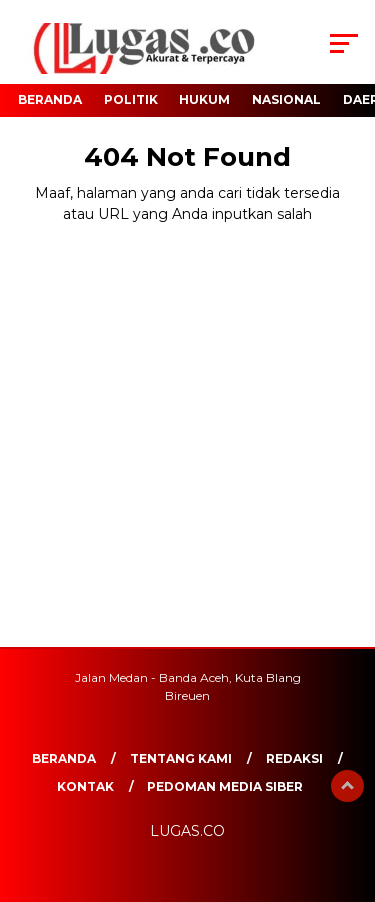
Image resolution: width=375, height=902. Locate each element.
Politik (131, 99)
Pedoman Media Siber (225, 786)
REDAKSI (294, 758)
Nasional (286, 99)
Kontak (85, 786)
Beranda (50, 99)
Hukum (204, 99)
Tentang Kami (181, 758)
